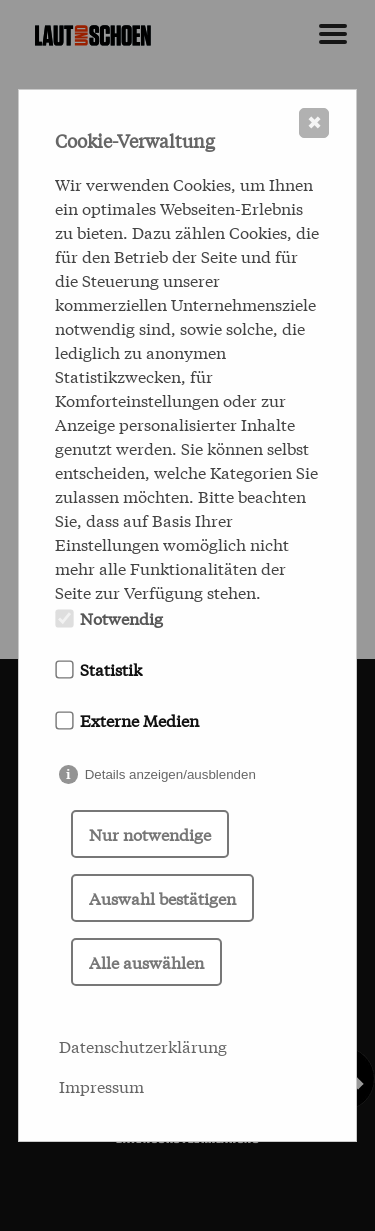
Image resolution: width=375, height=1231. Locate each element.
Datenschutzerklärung (143, 1045)
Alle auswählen (146, 961)
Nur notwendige (150, 833)
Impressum (101, 1085)
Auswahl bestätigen (162, 897)
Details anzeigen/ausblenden (170, 774)
